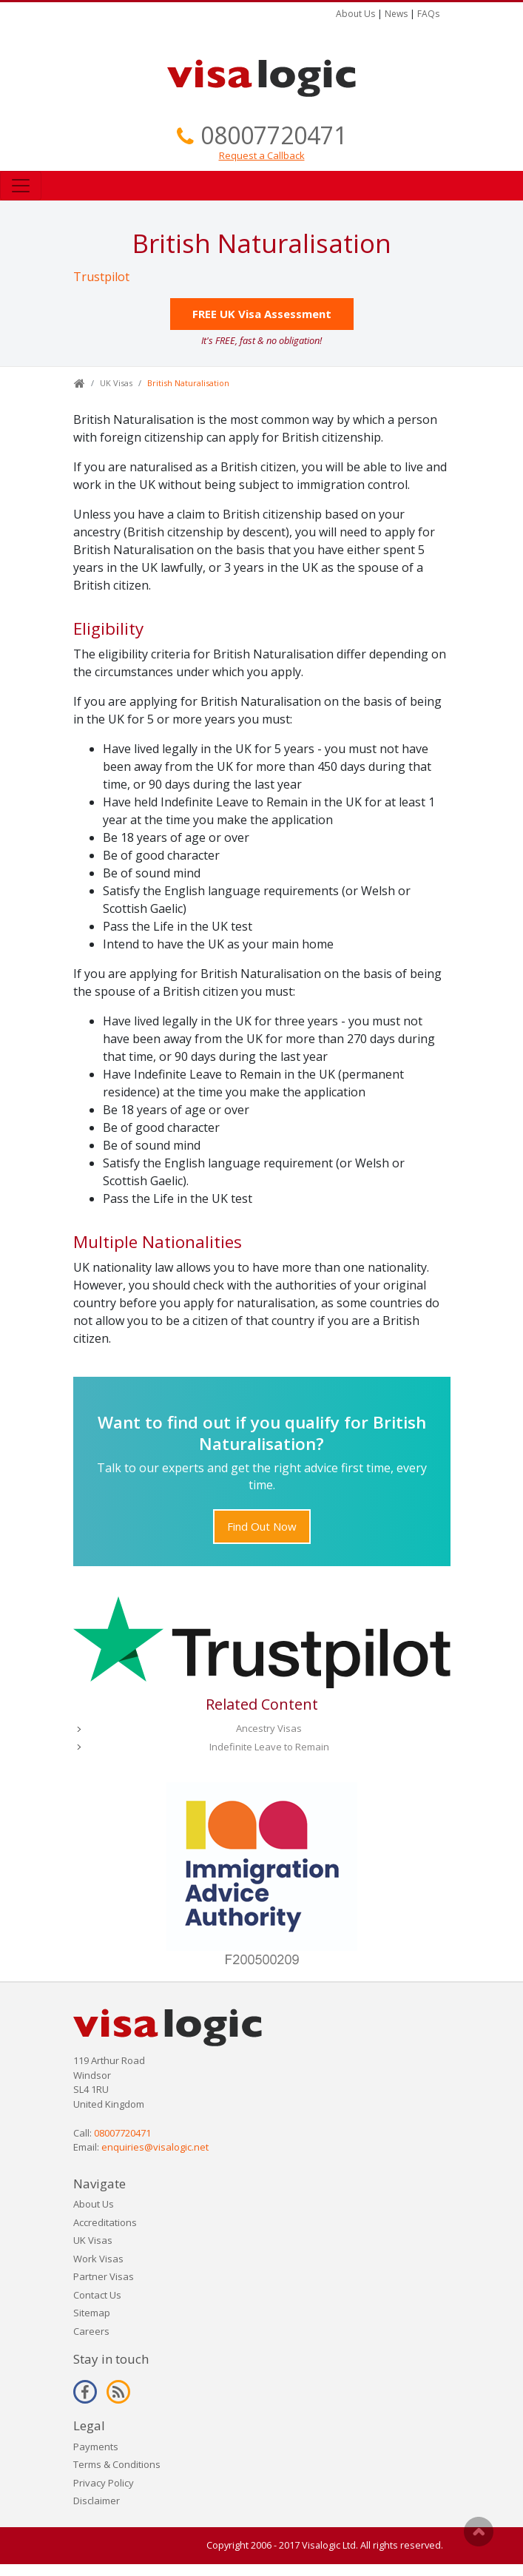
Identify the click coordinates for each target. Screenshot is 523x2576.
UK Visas (116, 382)
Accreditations (105, 2222)
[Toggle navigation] (20, 185)
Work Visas (98, 2258)
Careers (91, 2331)
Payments (95, 2446)
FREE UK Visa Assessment (261, 313)
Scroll (478, 2531)
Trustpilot (101, 277)
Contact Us (97, 2295)
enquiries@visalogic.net (155, 2147)
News (396, 13)
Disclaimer (96, 2500)
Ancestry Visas (269, 1728)
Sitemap (91, 2312)
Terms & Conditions (117, 2464)
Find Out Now (262, 1526)
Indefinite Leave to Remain (269, 1746)
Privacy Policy (103, 2482)
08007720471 (273, 135)
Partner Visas (103, 2276)
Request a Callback (262, 155)
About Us (355, 13)
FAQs (428, 13)
